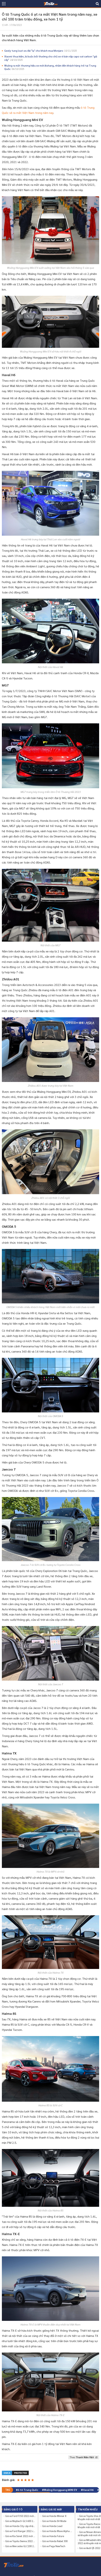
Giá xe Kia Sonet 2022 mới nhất (20, 2536)
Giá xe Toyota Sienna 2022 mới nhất (20, 2541)
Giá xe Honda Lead (52, 2526)
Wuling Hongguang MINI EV (60, 2489)
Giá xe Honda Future (53, 2536)
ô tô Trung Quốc (28, 2489)
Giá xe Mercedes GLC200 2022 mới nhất (20, 2546)
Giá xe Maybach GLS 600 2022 (20, 2521)
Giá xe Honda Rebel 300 (55, 2541)
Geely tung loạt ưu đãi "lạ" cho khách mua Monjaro (40, 50)
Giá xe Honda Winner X (54, 2515)
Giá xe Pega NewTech (53, 2546)
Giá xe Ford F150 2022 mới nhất (20, 2515)
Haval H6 (88, 2489)
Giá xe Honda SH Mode (54, 2521)
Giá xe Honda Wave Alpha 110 (57, 2531)
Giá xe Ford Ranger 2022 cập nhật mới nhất (20, 2531)
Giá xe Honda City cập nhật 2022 (20, 2526)
